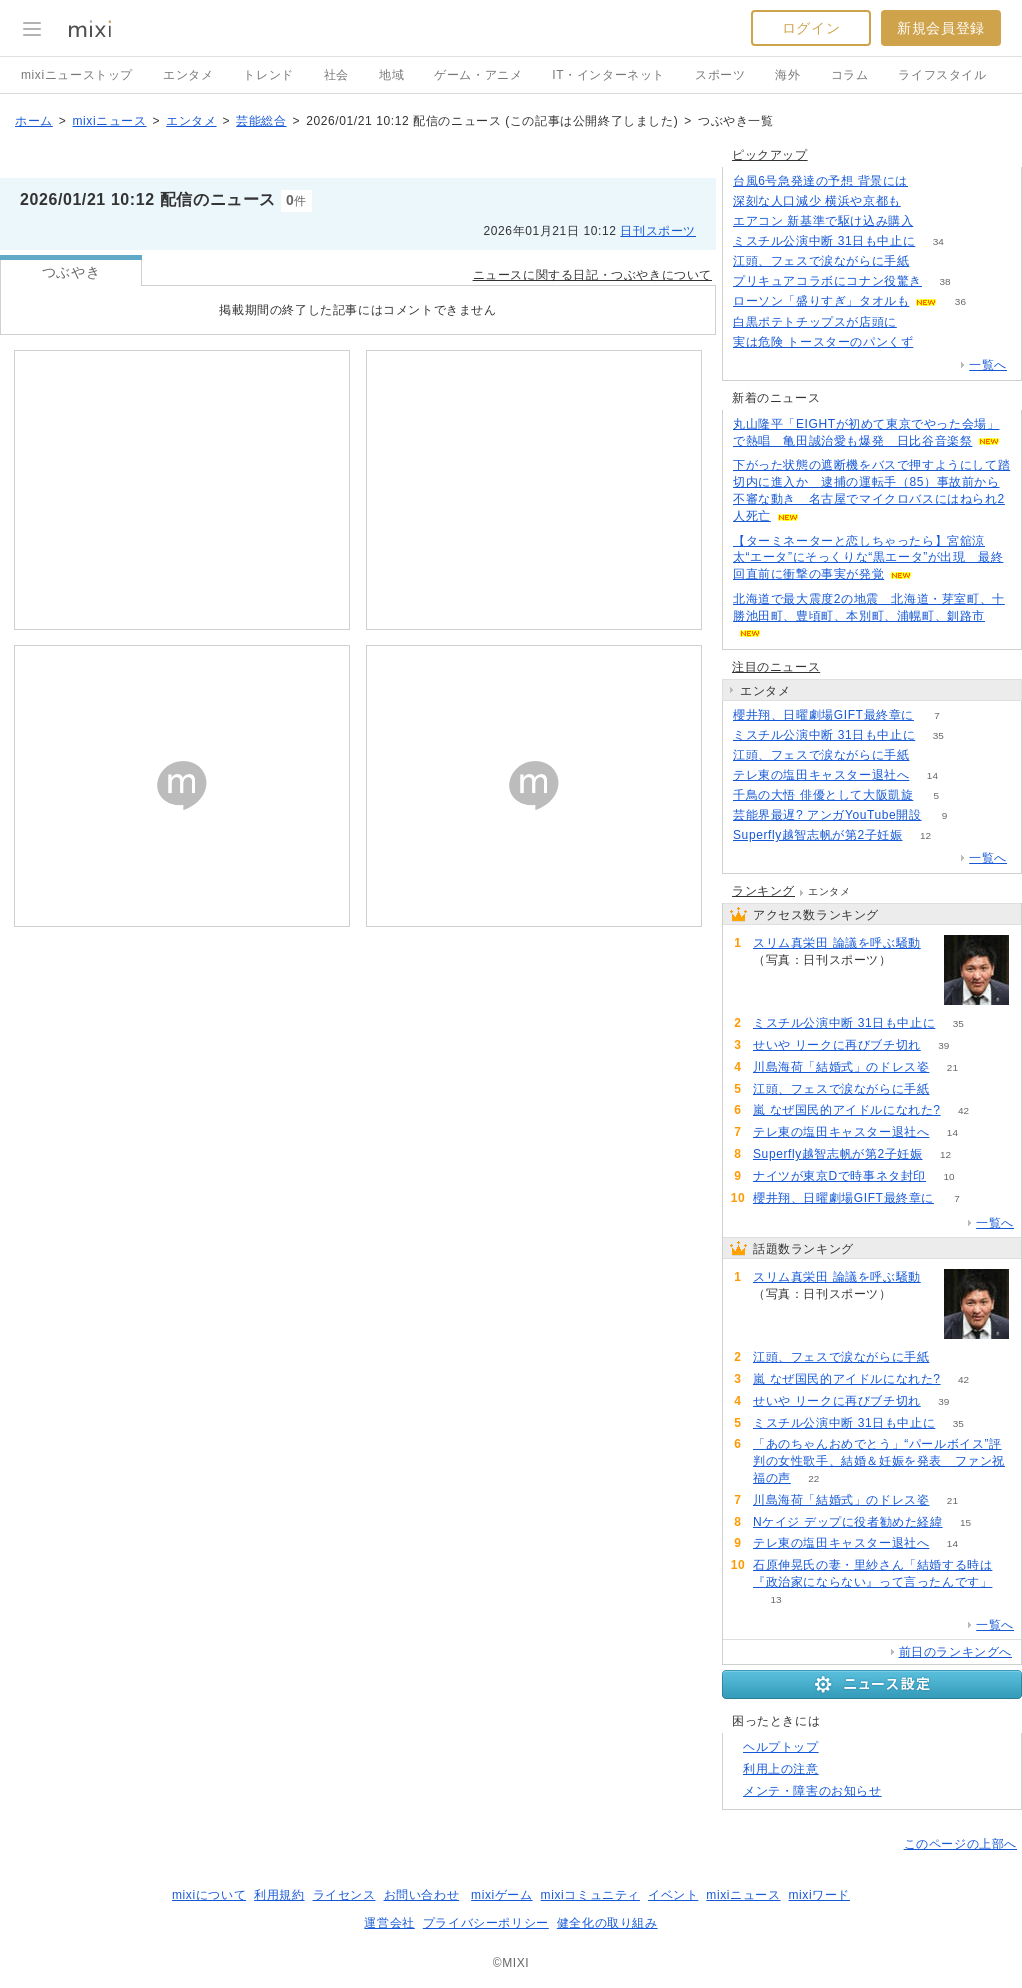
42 (963, 1110)
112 (936, 221)
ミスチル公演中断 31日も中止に (824, 241)
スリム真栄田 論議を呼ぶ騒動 (837, 943)
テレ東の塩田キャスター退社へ (821, 775)
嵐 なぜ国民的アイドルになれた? (847, 1110)
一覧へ (988, 365)
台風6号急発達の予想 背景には (820, 181)
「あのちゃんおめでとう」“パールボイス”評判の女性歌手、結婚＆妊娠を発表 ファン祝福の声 (879, 1461)
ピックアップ (770, 155)
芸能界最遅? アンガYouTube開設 (827, 815)
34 (938, 241)
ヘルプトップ (781, 1747)
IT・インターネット (608, 75)
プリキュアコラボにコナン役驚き (827, 281)
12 (925, 835)
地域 (391, 75)
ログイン (811, 28)
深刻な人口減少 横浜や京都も (817, 201)
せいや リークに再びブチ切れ (837, 1045)
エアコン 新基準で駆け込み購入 (823, 221)
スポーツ (720, 75)
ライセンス (344, 1895)
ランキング (763, 891)
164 (920, 322)
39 (943, 1045)
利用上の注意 (781, 1769)
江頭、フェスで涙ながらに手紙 (821, 261)
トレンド (268, 75)
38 (944, 281)
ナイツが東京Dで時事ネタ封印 (839, 1176)
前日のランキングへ (955, 1652)
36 (960, 301)
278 (923, 201)
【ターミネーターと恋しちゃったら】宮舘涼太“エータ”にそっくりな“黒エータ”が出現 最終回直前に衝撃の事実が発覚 (868, 558)
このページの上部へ (960, 1844)
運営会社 (389, 1923)
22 (813, 1478)
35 (938, 735)
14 (932, 775)
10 (949, 1176)
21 (952, 1067)
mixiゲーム (502, 1895)
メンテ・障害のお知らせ (812, 1791)
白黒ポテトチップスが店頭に (815, 322)
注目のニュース (776, 667)
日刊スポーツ (658, 231)
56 (930, 181)
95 (914, 960)
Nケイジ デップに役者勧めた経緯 (848, 1522)
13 (775, 1599)
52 (932, 755)
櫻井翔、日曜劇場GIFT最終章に (823, 715)
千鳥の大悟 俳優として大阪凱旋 (823, 795)
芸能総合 (261, 121)
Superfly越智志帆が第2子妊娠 (818, 835)
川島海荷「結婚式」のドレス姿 (841, 1067)
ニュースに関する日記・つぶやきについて (592, 275)
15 (965, 1522)
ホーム (34, 121)
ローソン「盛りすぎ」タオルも (821, 301)
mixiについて (209, 1895)
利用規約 (279, 1895)
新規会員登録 (941, 28)
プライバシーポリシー (486, 1923)
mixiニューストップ (77, 75)
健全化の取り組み (607, 1923)
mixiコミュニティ (590, 1895)
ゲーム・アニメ (478, 75)
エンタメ (188, 75)
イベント (673, 1895)
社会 (336, 75)
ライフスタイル (942, 75)
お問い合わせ (422, 1895)
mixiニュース (109, 121)
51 (932, 261)
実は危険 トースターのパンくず (823, 342)
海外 (787, 75)
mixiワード (819, 1895)
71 (936, 342)
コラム (850, 75)
